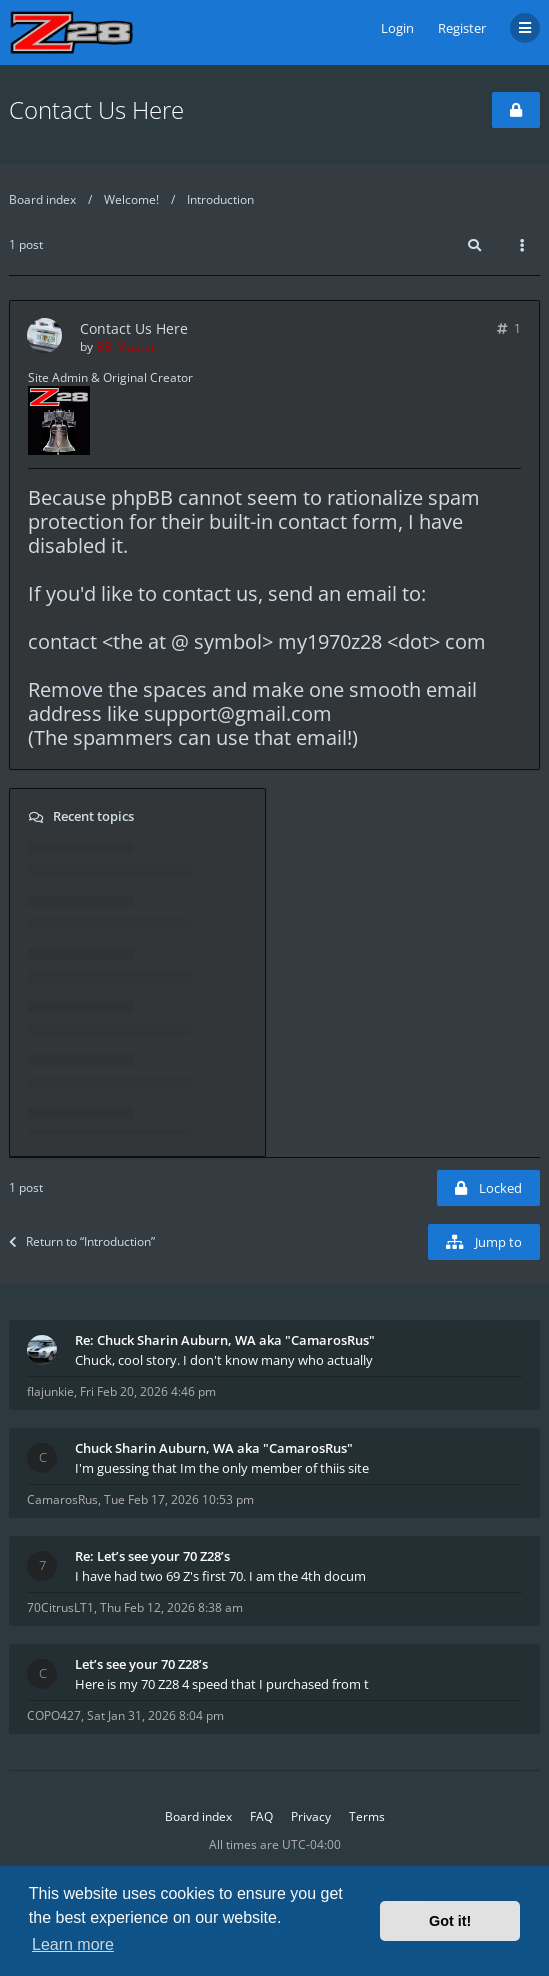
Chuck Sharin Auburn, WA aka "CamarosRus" (214, 1448)
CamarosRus (62, 1499)
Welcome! (131, 199)
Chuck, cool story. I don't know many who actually (224, 1360)
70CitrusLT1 (60, 1607)
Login (397, 28)
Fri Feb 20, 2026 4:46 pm (148, 1391)
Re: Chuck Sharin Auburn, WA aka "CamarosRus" (225, 1340)
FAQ (261, 1816)
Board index (42, 199)
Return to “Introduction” (82, 1241)
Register (462, 28)
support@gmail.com (238, 713)
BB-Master (126, 346)
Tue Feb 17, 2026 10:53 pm (179, 1499)
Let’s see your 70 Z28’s (141, 1664)
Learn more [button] (73, 1944)
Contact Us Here (96, 109)
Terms (367, 1816)
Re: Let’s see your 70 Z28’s (152, 1556)
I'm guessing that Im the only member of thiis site (222, 1468)
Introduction (220, 199)
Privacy (311, 1816)
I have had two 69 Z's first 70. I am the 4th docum (220, 1576)
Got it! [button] (450, 1921)
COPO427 (54, 1715)
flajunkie (50, 1391)
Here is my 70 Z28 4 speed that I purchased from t (222, 1684)
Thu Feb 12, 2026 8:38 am (171, 1607)
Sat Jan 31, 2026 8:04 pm (155, 1715)
